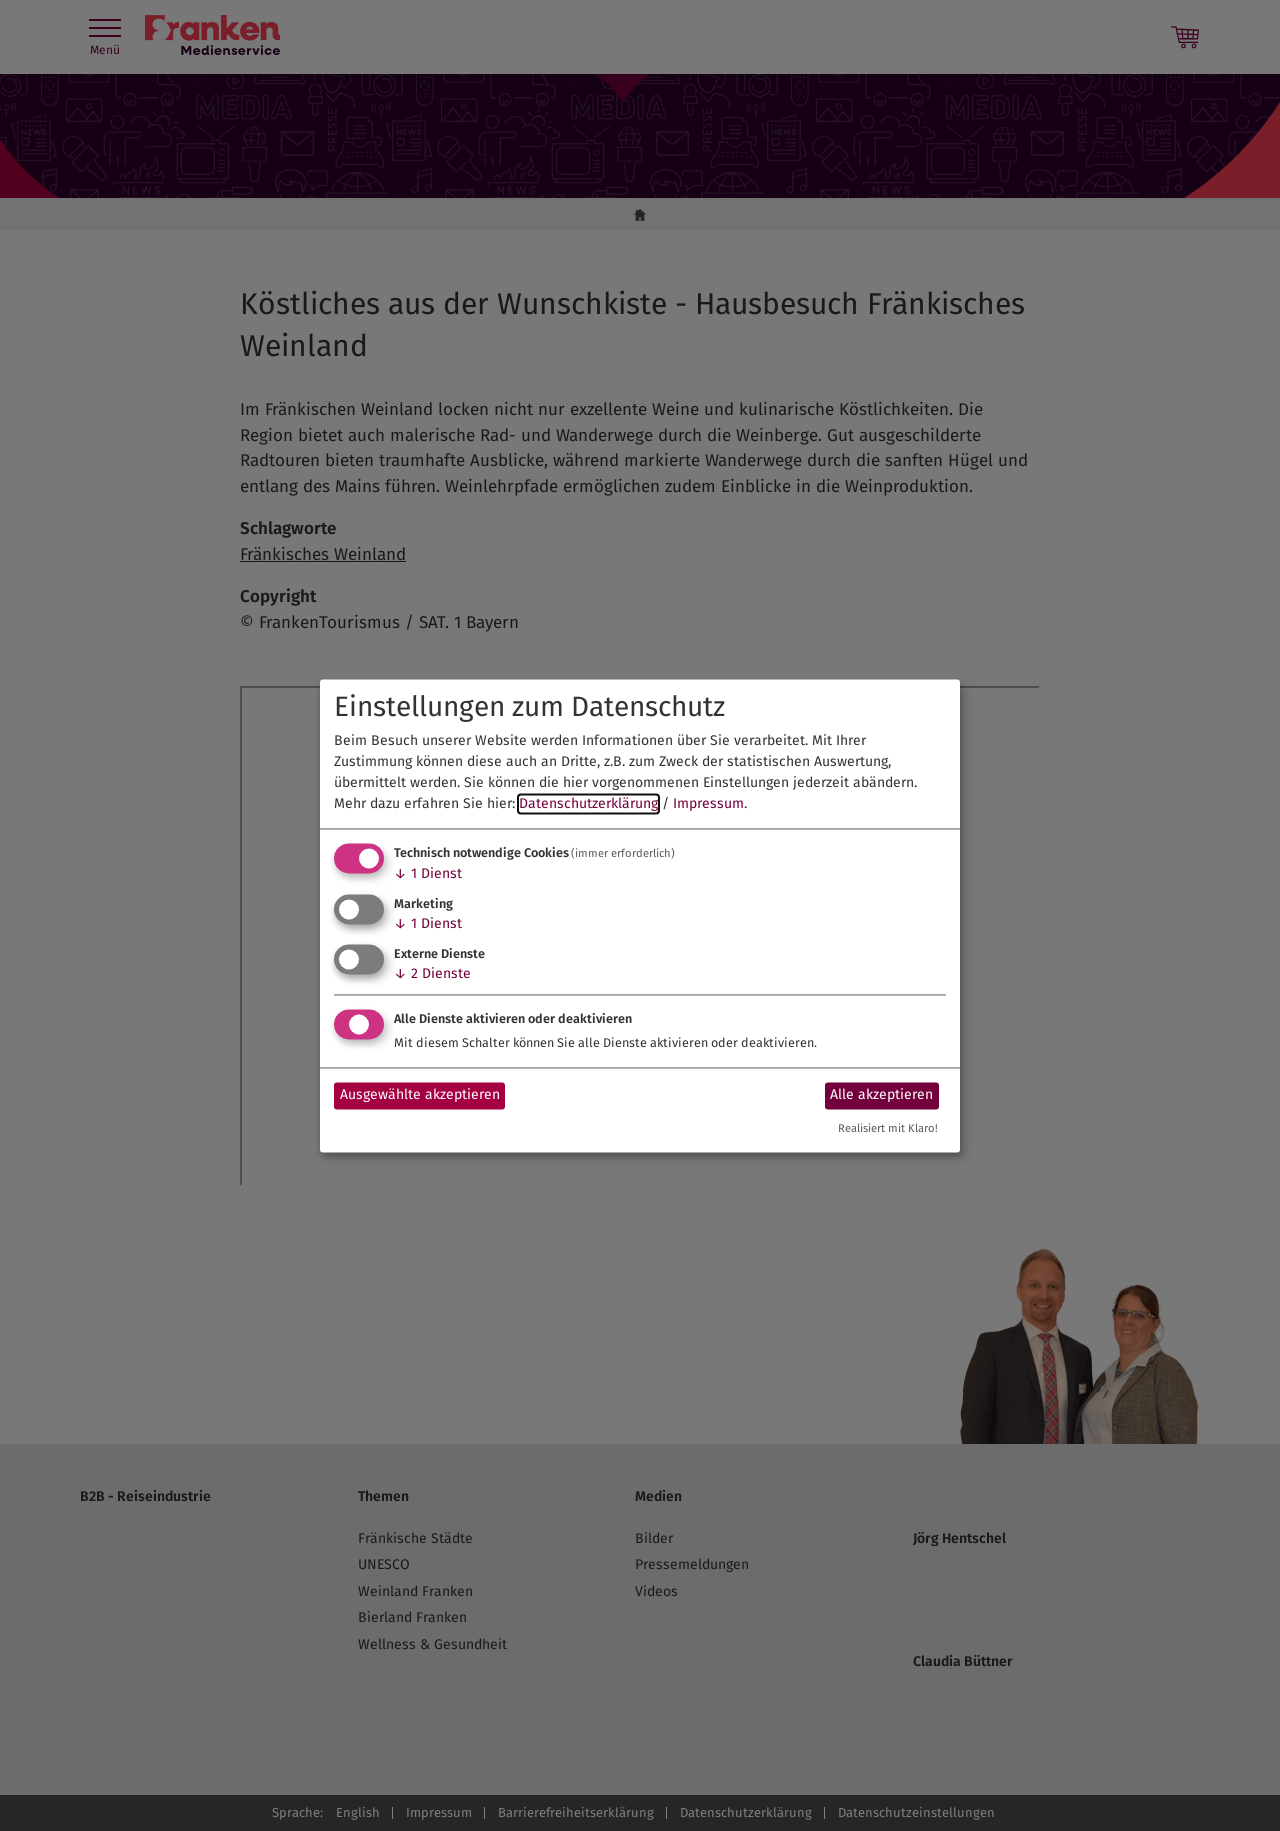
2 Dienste (432, 973)
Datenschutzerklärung (588, 804)
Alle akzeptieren (881, 1095)
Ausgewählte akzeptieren (420, 1095)
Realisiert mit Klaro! (888, 1128)
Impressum (708, 804)
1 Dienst (428, 874)
